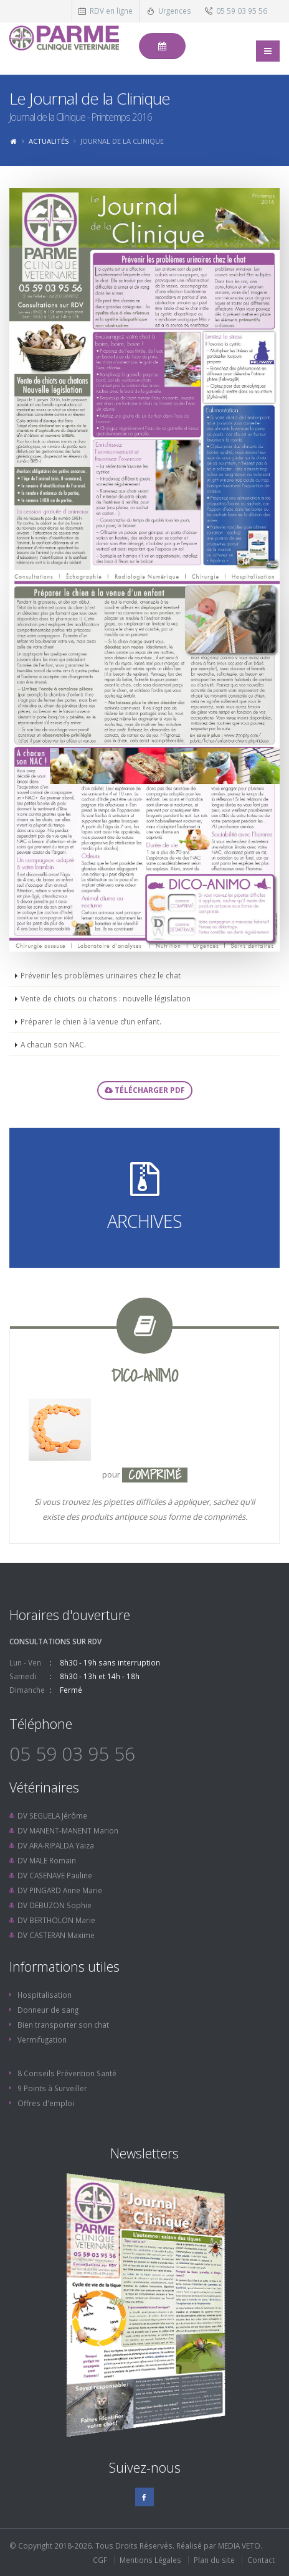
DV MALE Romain (46, 1860)
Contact (261, 2560)
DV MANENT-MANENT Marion (67, 1830)
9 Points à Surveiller (52, 2088)
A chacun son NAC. (53, 1044)
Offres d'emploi (45, 2103)
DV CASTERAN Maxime (56, 1935)
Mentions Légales (150, 2560)
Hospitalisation (44, 1995)
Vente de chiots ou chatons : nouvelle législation (106, 998)
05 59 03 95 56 (241, 11)
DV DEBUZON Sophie (54, 1905)
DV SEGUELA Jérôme (52, 1815)
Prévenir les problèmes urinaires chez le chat (101, 975)
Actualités (49, 141)
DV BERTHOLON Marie (56, 1920)
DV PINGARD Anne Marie (59, 1890)
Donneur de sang (47, 2010)
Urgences (174, 11)
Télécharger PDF (145, 1090)
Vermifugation (42, 2039)
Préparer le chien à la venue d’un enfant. (91, 1021)
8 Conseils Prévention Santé (66, 2073)
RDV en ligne (111, 11)
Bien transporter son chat (63, 2025)
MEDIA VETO (239, 2545)
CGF (100, 2560)
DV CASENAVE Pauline (54, 1875)
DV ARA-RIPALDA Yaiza (55, 1845)
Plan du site (214, 2560)
